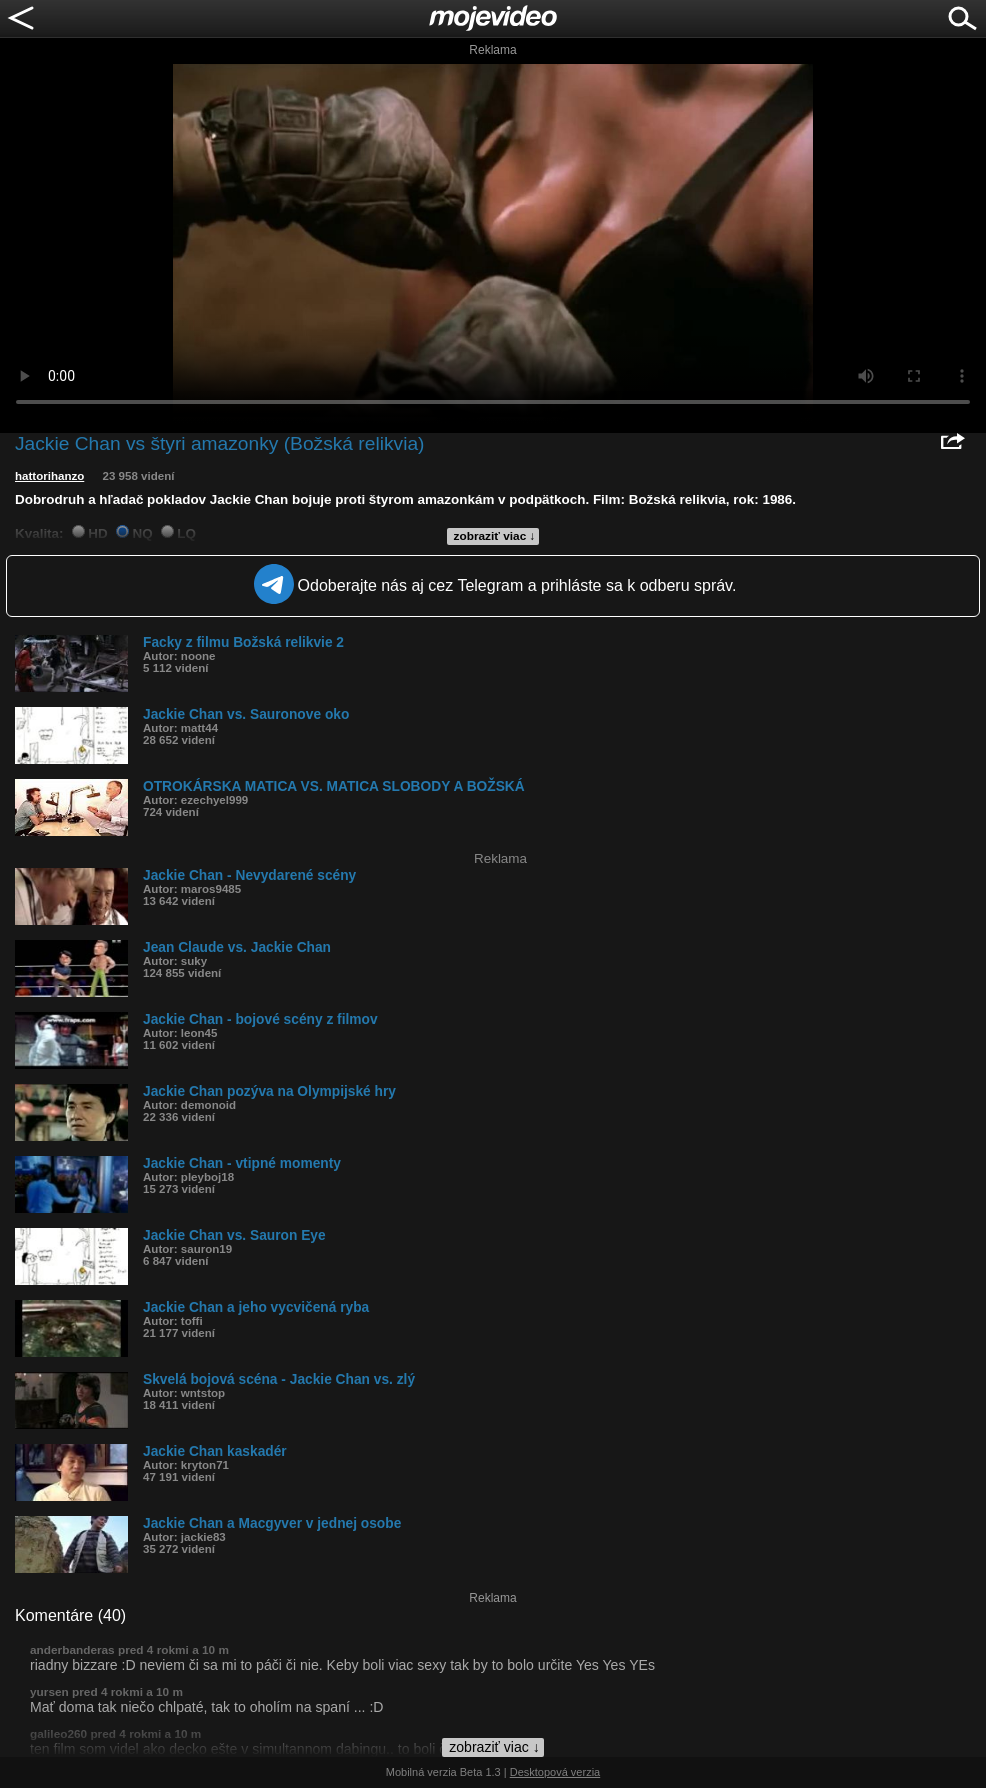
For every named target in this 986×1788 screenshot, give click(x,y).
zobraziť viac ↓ (495, 536)
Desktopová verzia (555, 1772)
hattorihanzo (49, 476)
